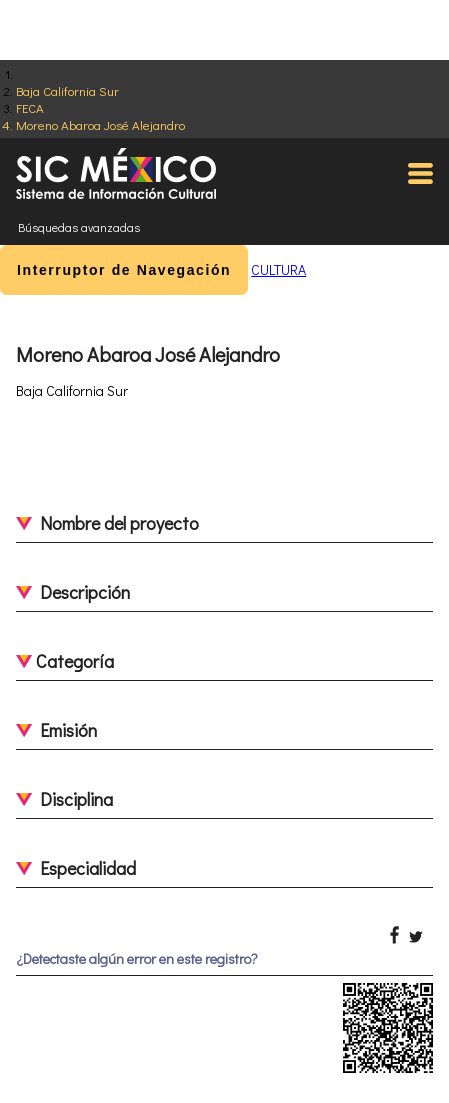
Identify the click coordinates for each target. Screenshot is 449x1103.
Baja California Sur (67, 90)
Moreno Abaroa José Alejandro (100, 124)
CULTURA (278, 269)
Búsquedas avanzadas (79, 227)
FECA (30, 107)
